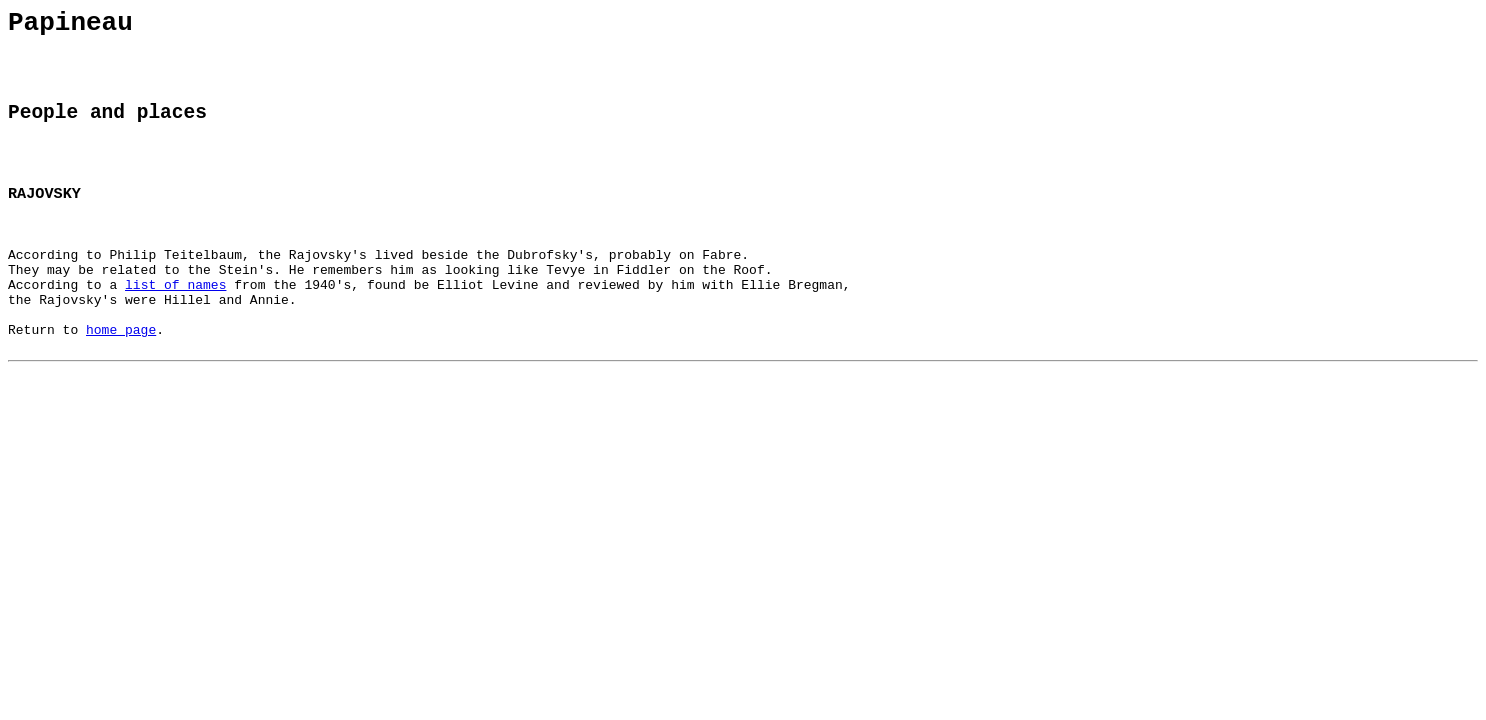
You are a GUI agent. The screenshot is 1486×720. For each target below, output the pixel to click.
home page (121, 378)
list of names (175, 324)
